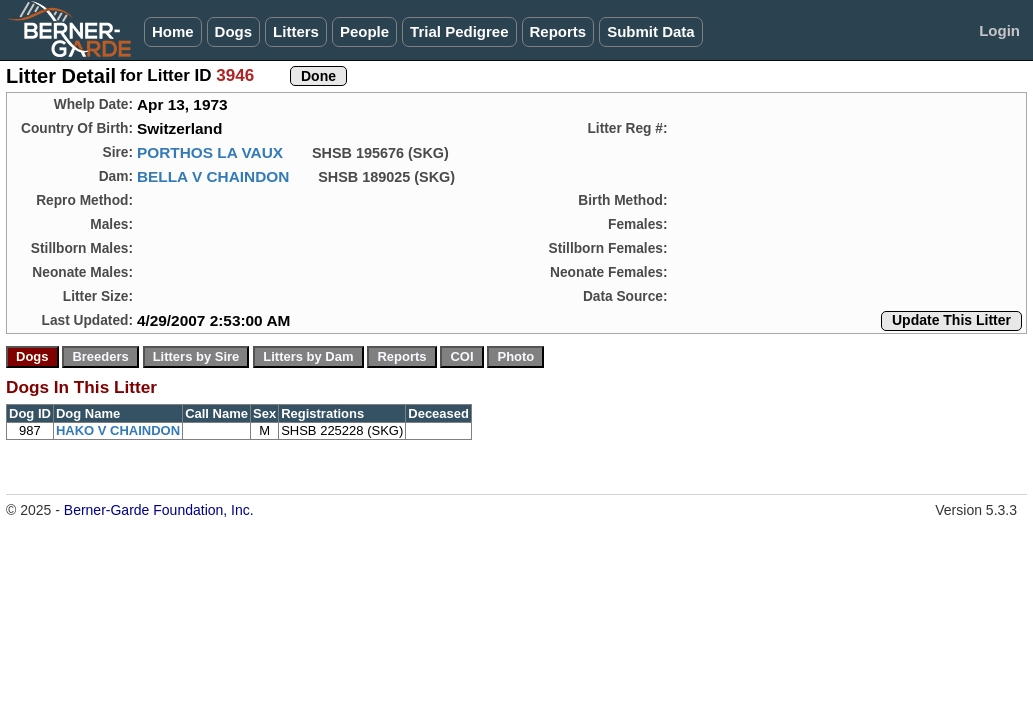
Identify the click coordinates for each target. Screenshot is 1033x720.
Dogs (234, 31)
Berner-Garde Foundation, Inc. (159, 510)
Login (999, 30)
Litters (296, 31)
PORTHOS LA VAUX (210, 152)
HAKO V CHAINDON (118, 430)
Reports (558, 31)
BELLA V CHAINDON (213, 176)
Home (173, 31)
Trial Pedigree (459, 31)
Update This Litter (951, 320)
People (364, 31)
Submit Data (651, 31)
